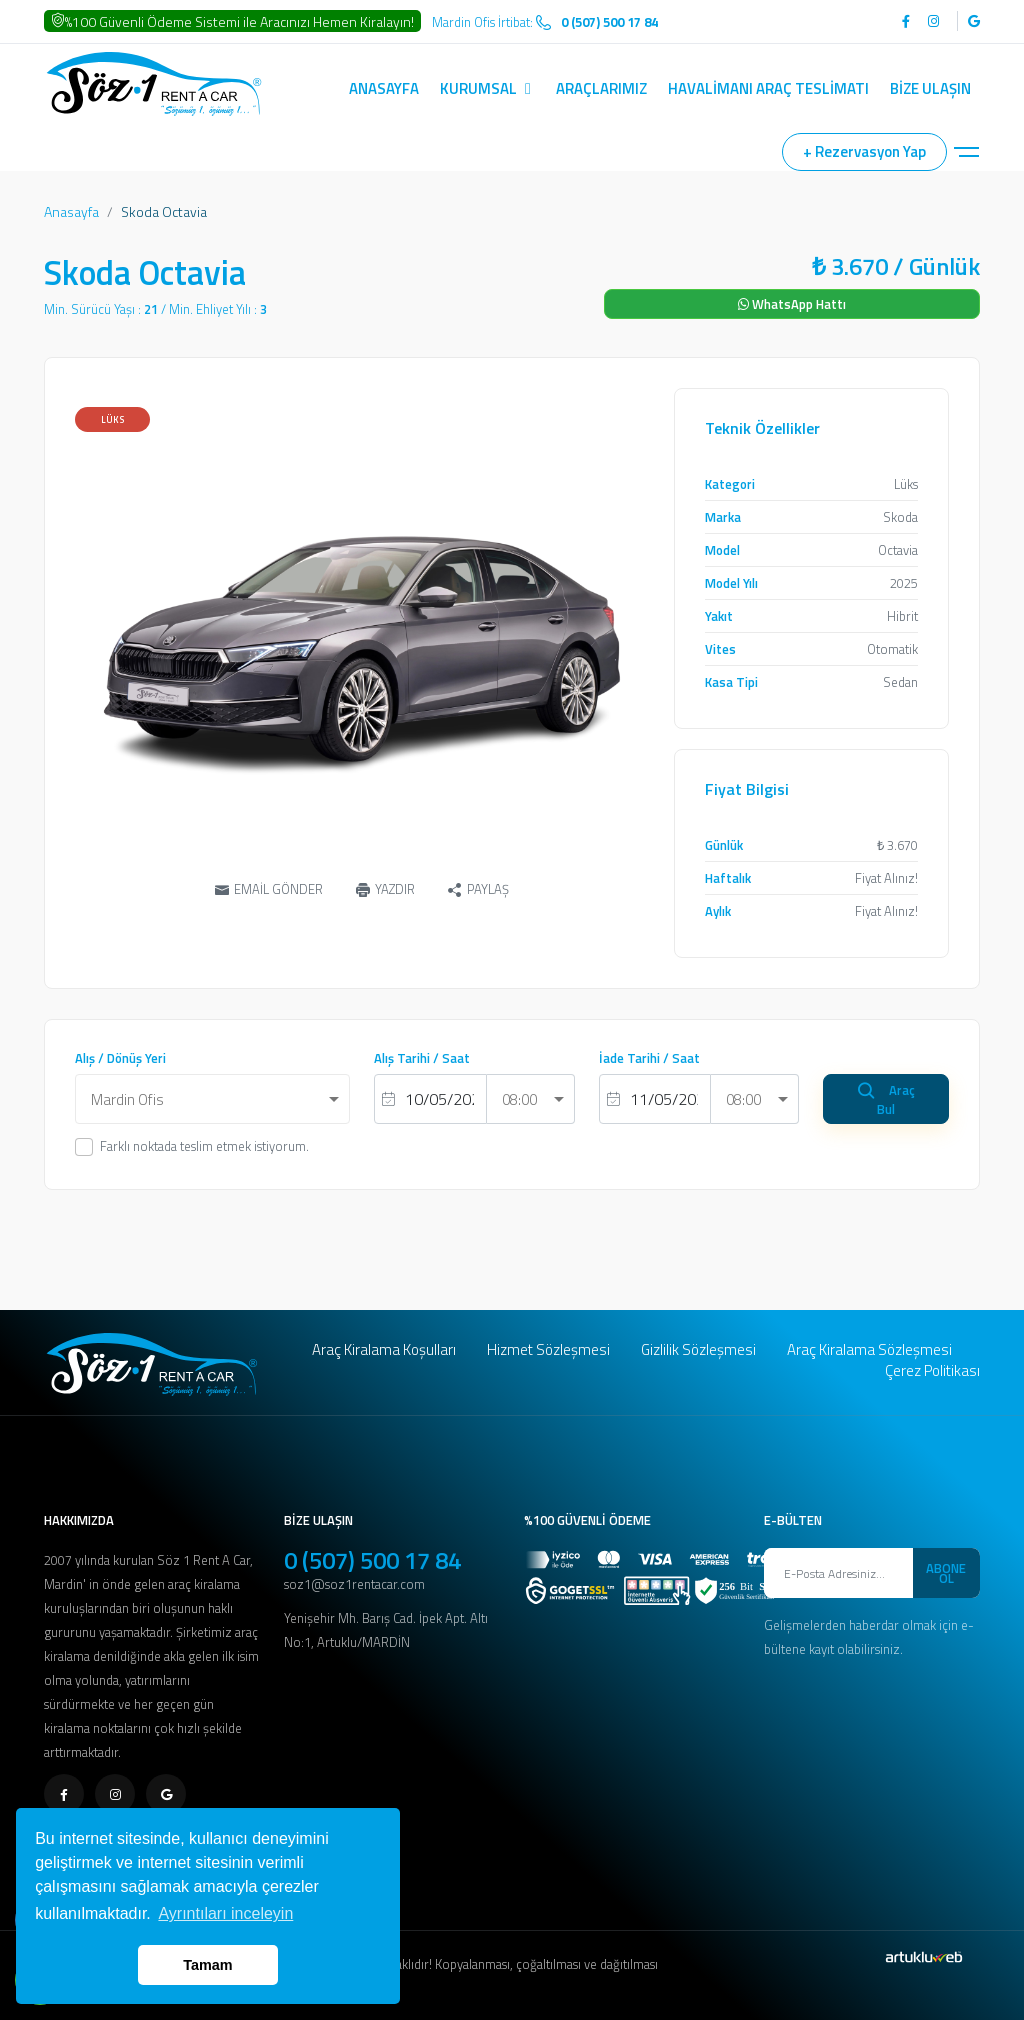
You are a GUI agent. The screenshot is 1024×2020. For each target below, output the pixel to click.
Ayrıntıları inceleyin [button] (225, 1913)
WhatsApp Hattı (792, 304)
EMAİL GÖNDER (269, 889)
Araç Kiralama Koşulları (384, 1349)
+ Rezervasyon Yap (864, 151)
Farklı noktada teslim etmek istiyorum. (204, 1146)
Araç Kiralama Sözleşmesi (869, 1349)
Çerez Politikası (932, 1370)
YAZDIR (385, 889)
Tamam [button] (207, 1965)
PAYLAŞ (478, 890)
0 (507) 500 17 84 (372, 1560)
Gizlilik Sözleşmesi (698, 1349)
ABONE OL (946, 1573)
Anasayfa (71, 211)
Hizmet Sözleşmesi (548, 1349)
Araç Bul (886, 1099)
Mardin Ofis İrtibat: (545, 22)
